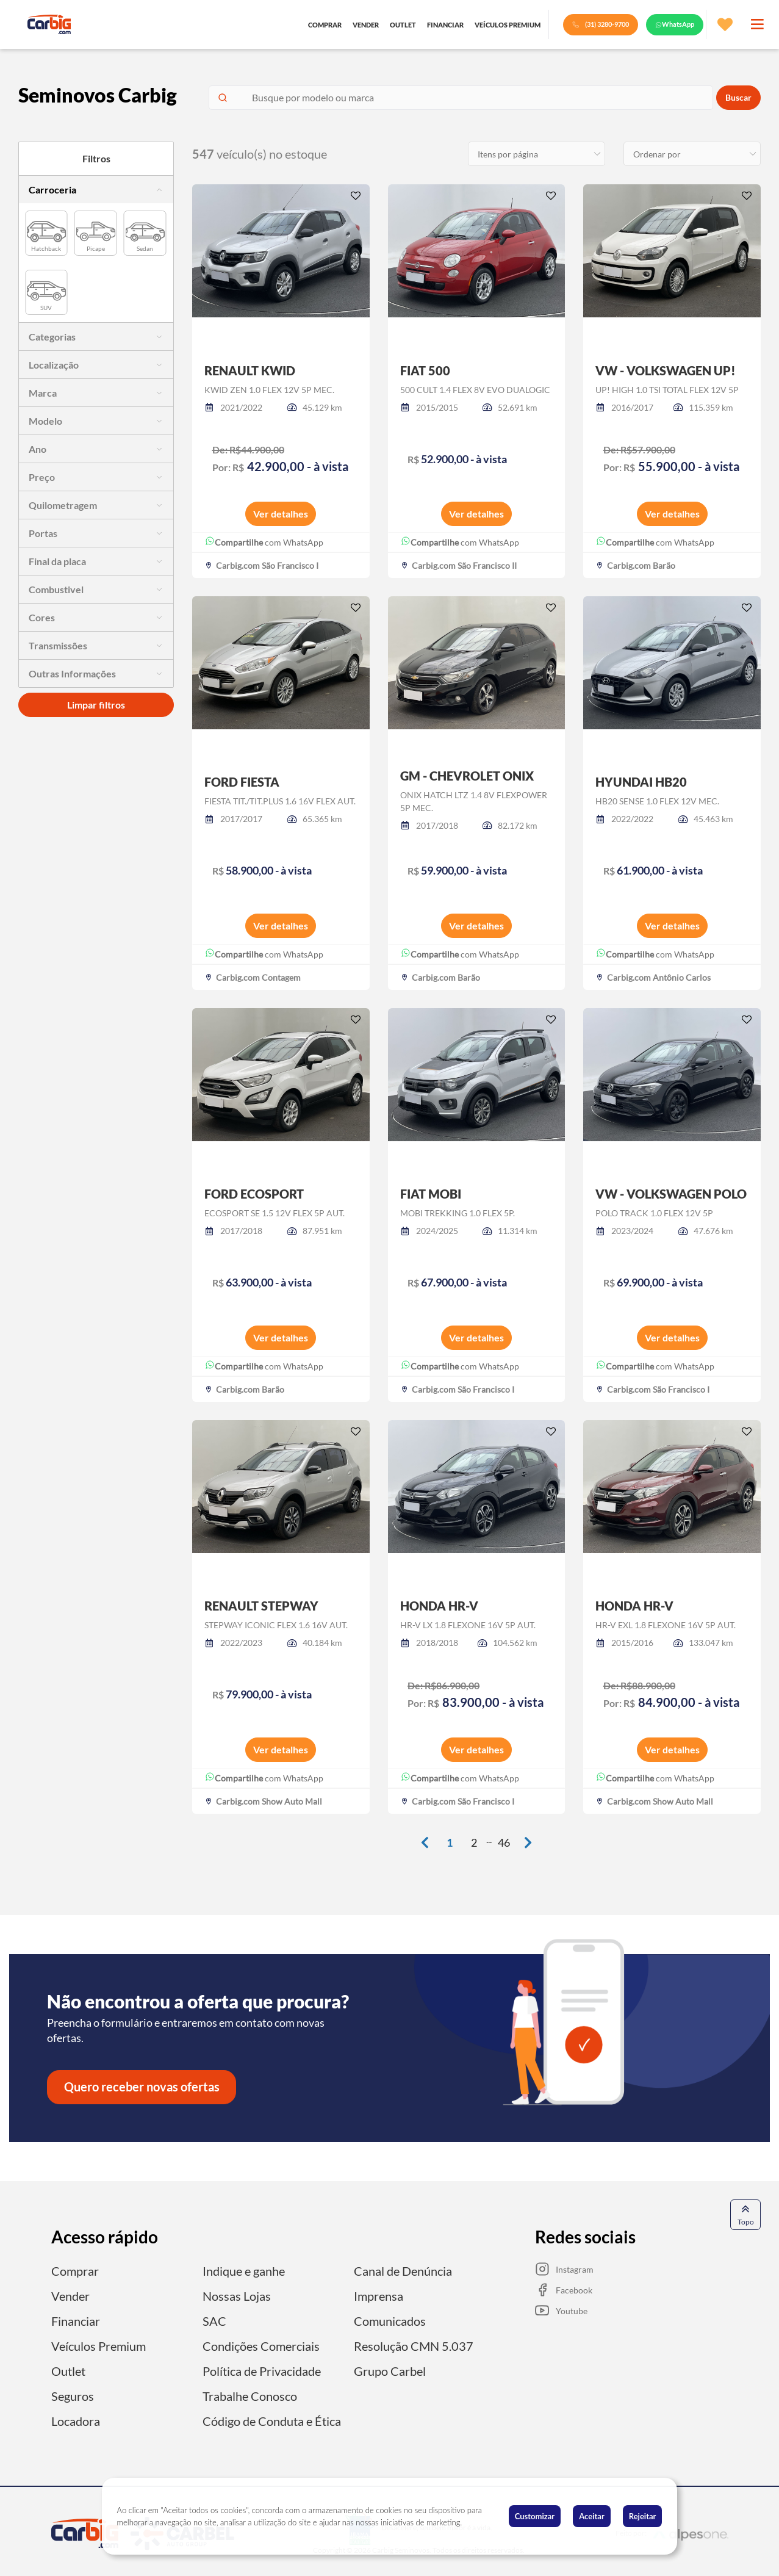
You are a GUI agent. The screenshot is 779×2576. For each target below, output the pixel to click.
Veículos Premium (98, 2344)
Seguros (72, 2393)
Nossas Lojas (237, 2295)
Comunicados (390, 2319)
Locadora (75, 2417)
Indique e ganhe (244, 2271)
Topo (746, 2214)
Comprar (75, 2271)
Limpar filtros (96, 704)
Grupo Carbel (390, 2368)
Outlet (68, 2368)
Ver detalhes (280, 513)
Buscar (738, 98)
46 (504, 1843)
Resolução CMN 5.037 (413, 2344)
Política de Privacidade (262, 2368)
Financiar (75, 2319)
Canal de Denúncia (403, 2271)
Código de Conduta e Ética (272, 2417)
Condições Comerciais (261, 2344)
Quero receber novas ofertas (142, 2087)
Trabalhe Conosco (250, 2393)
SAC (214, 2319)
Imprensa (378, 2295)
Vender (70, 2295)
